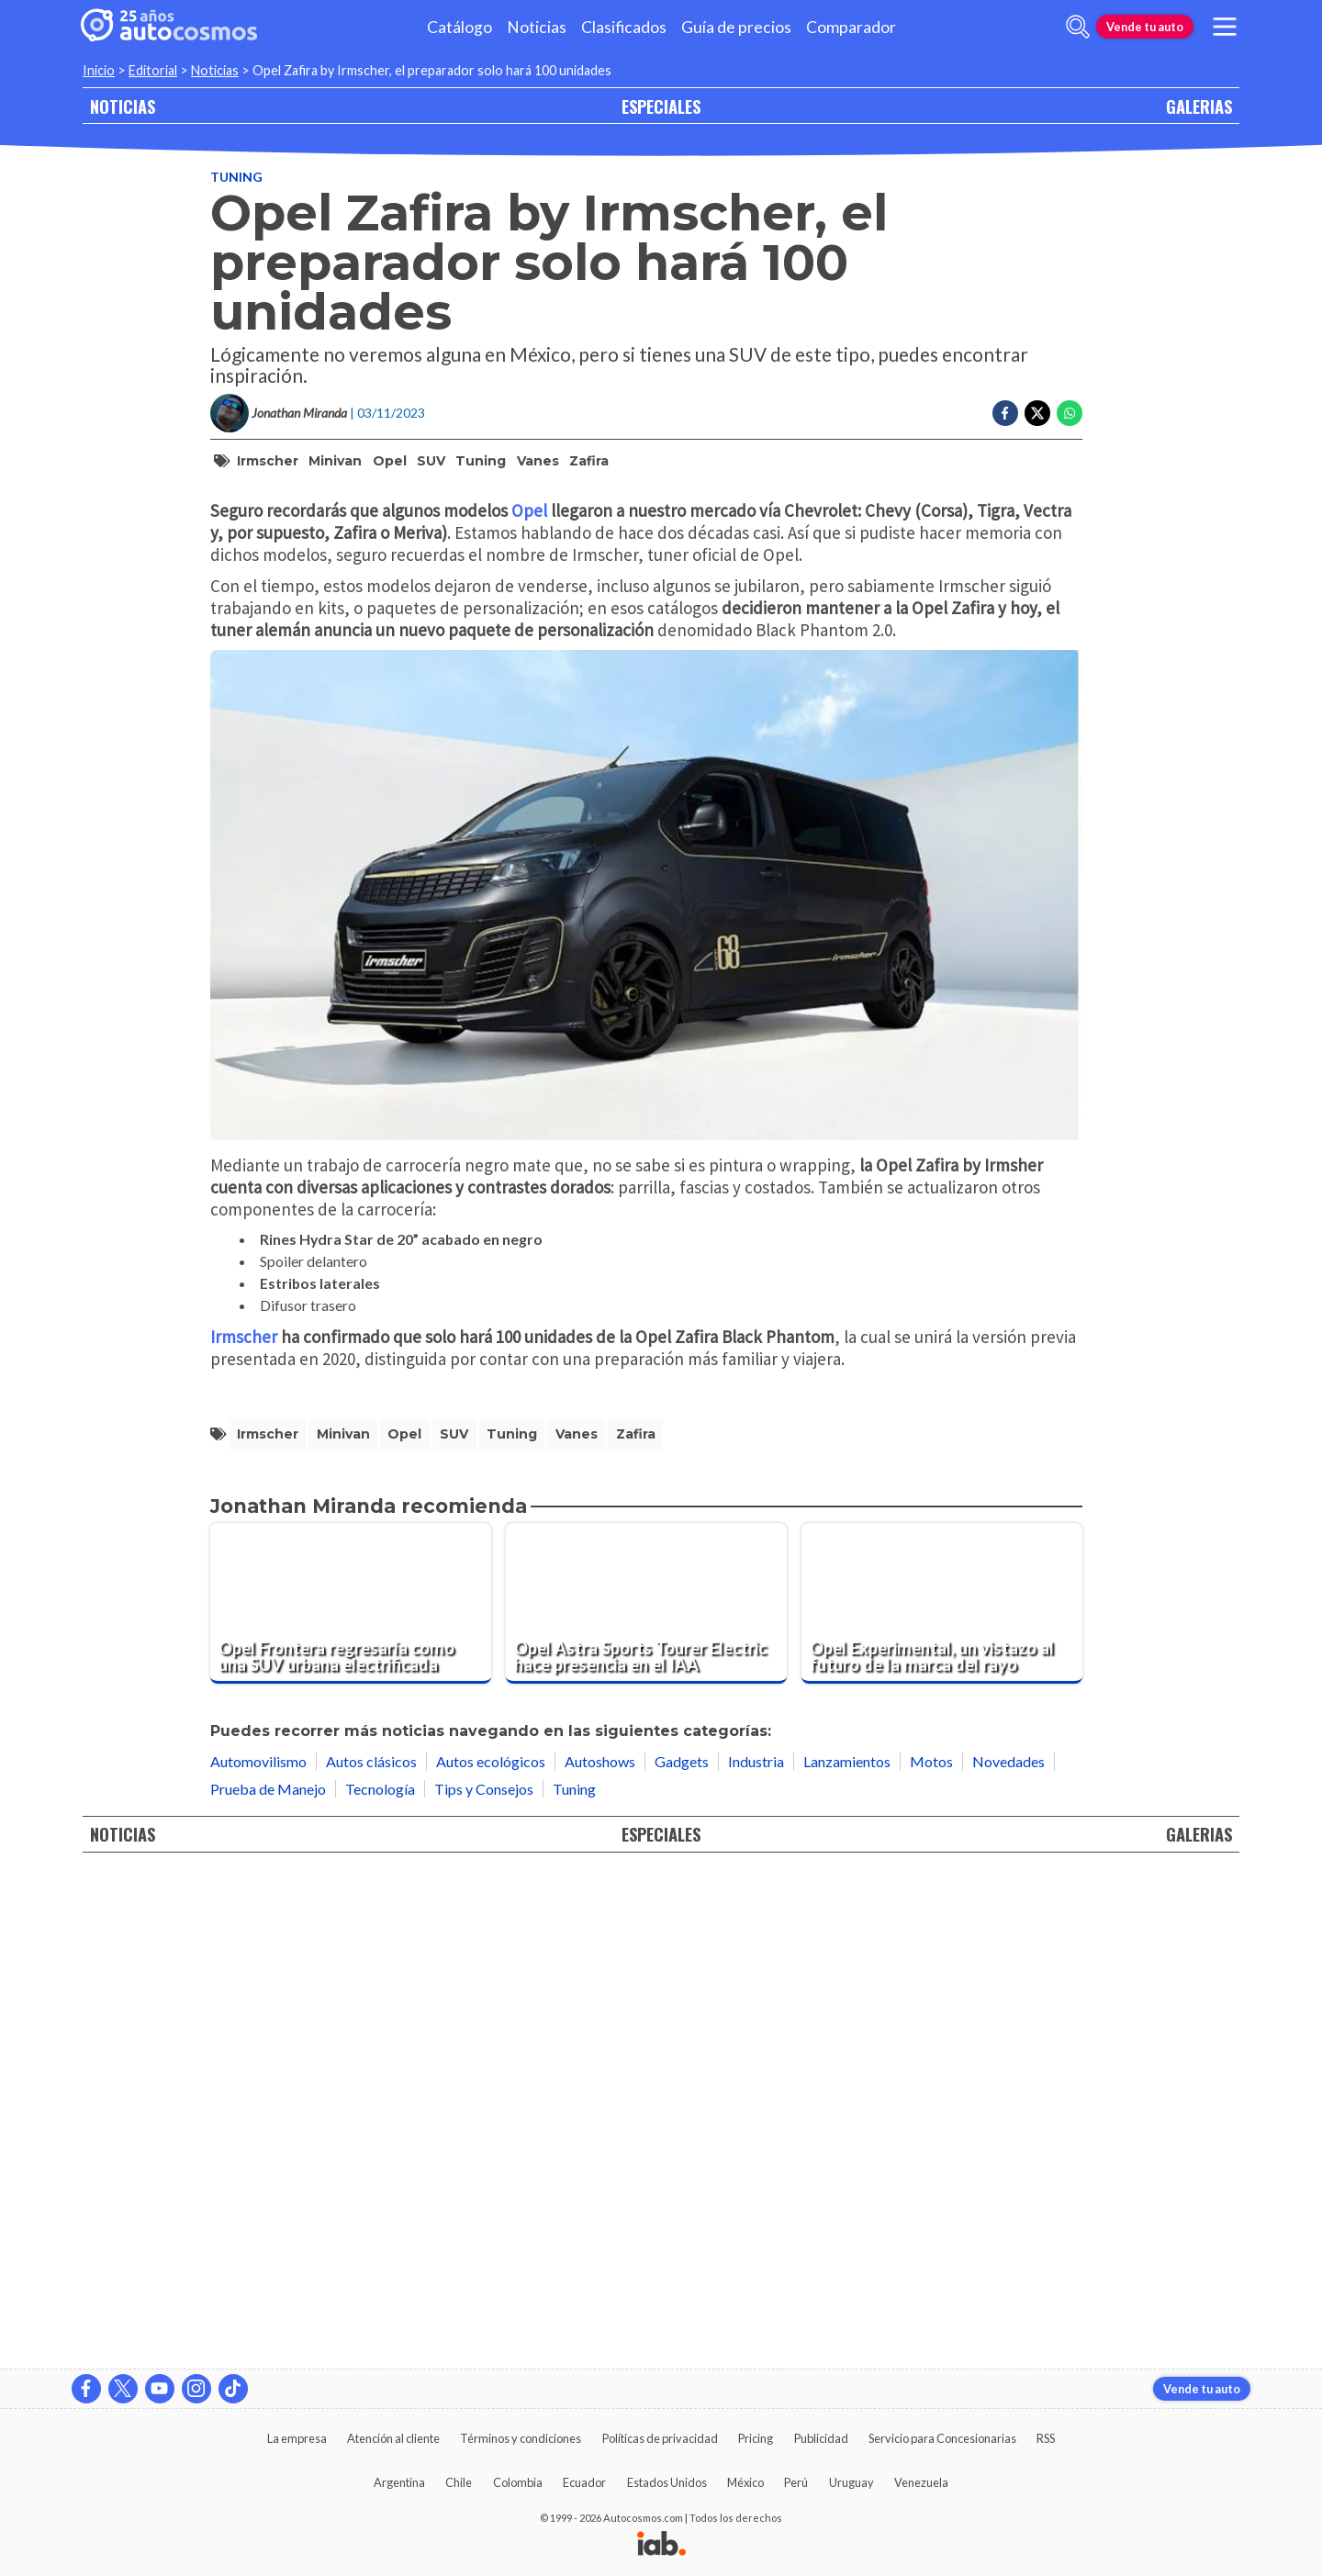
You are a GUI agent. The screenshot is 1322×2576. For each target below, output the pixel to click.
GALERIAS (1199, 106)
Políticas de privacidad (660, 2438)
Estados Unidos (667, 2482)
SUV (431, 461)
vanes (538, 461)
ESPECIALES (661, 106)
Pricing (755, 2438)
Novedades (1008, 2252)
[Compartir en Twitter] (1037, 413)
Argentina (399, 2482)
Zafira (589, 461)
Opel (390, 461)
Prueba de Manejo (268, 2279)
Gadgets (682, 2252)
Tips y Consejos (483, 2279)
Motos (931, 2252)
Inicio (99, 70)
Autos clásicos (371, 2252)
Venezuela (921, 2482)
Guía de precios (736, 27)
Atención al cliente (393, 2438)
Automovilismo (258, 2252)
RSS (1045, 2438)
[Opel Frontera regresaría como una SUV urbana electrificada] (350, 2093)
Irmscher (267, 461)
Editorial (153, 70)
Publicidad (821, 2438)
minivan (335, 461)
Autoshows (600, 2252)
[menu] (1224, 26)
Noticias (536, 27)
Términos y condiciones (520, 2438)
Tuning (236, 177)
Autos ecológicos (490, 2252)
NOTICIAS (122, 106)
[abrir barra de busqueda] (1078, 27)
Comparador (851, 27)
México (745, 2482)
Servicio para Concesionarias (942, 2438)
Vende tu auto (1144, 26)
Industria (756, 2252)
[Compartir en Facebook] (1005, 413)
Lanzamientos (847, 2252)
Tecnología (380, 2279)
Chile (458, 2482)
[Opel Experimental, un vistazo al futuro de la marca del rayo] (941, 2093)
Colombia (518, 2482)
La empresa (297, 2438)
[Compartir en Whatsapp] (1069, 413)
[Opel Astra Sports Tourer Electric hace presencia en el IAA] (646, 2093)
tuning (480, 461)
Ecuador (584, 2482)
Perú (796, 2482)
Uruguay (851, 2482)
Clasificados (624, 27)
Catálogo (459, 27)
